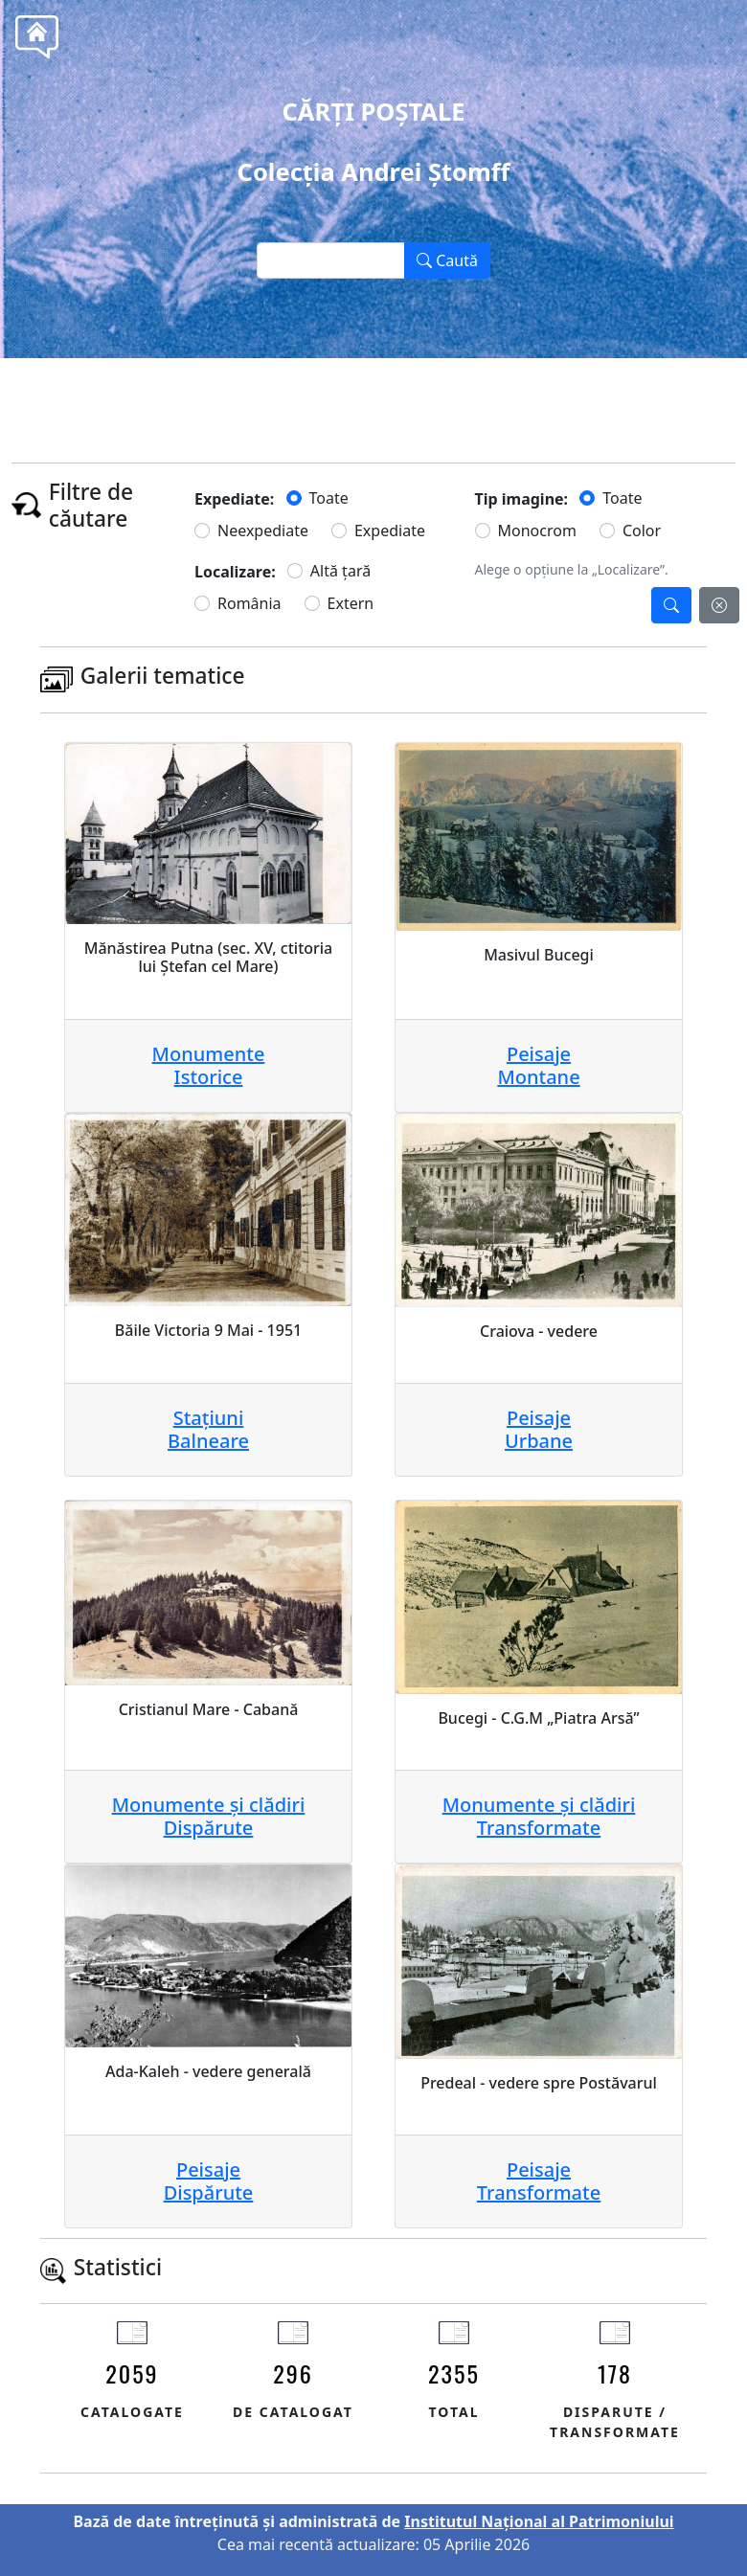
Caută (447, 260)
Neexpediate (262, 530)
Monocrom (537, 530)
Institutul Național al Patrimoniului (538, 2521)
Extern (351, 603)
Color (641, 530)
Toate (329, 497)
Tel (408, 401)
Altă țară (340, 570)
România (249, 603)
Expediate (389, 530)
